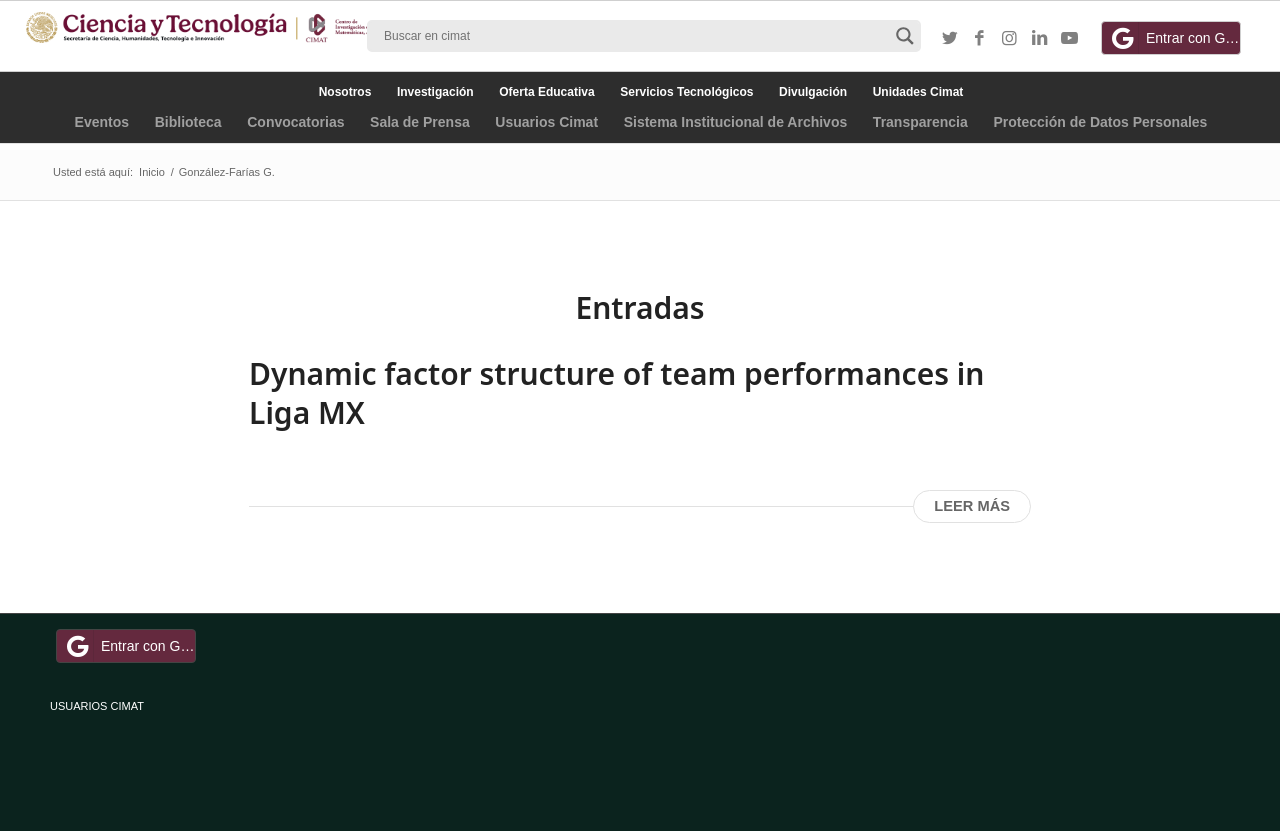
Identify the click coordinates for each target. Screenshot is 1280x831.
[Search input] (635, 36)
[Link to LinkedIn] (1040, 39)
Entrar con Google (1174, 38)
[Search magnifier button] (905, 36)
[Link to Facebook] (980, 39)
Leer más (972, 506)
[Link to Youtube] (1070, 39)
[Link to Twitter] (950, 39)
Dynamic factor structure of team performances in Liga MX (616, 393)
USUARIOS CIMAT (97, 706)
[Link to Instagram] (1010, 39)
